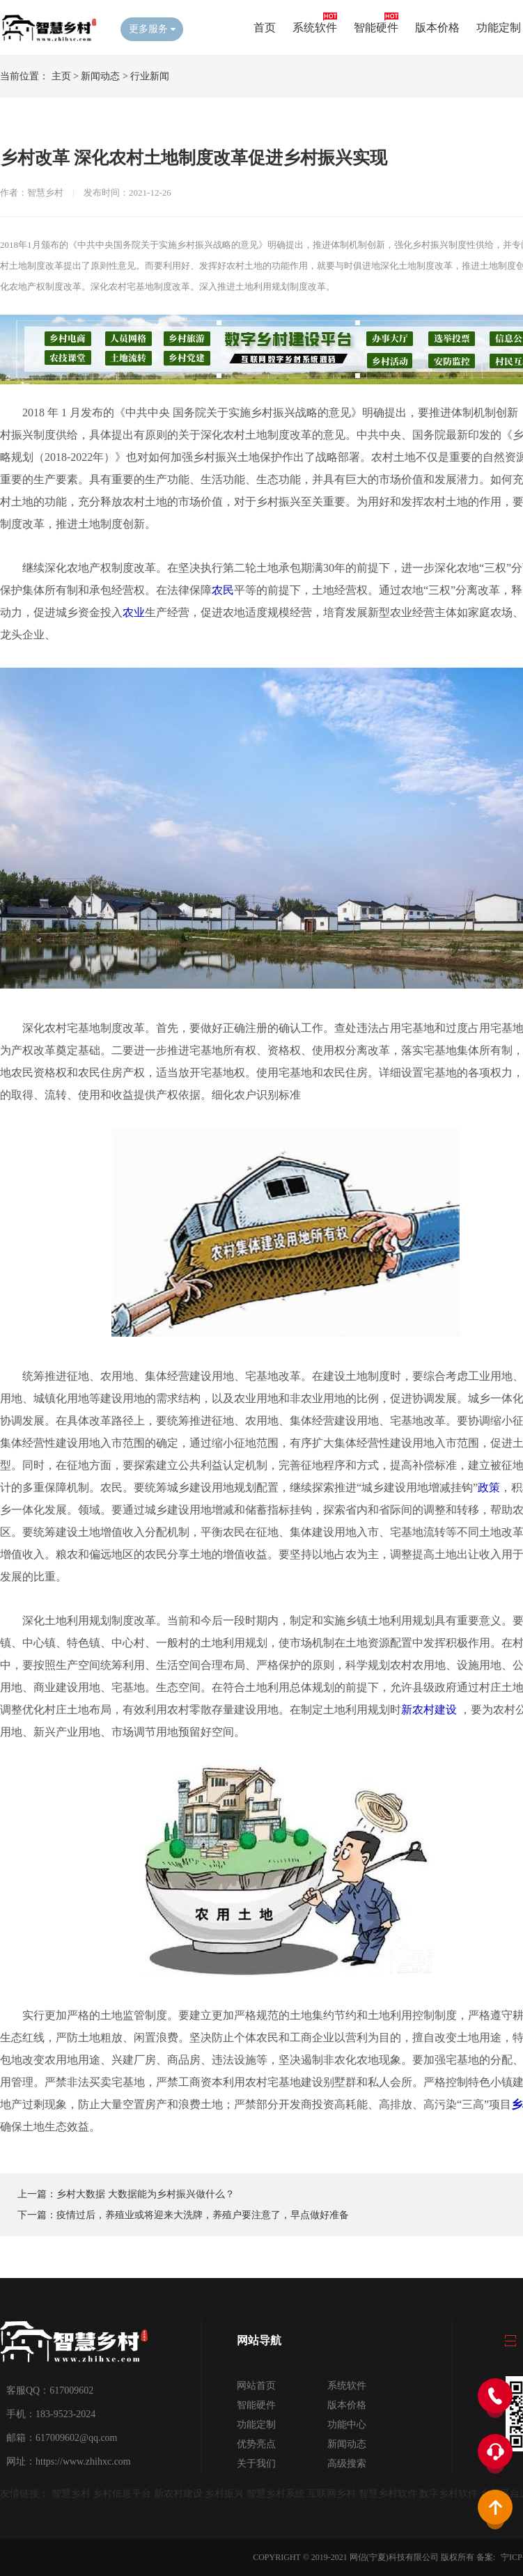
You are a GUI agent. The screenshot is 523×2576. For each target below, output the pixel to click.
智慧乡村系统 (276, 2493)
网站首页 (256, 2385)
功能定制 (498, 27)
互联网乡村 (331, 2493)
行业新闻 (149, 76)
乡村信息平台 (122, 2493)
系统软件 (314, 27)
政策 (489, 1487)
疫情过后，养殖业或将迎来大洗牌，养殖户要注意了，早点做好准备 (202, 2215)
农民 (223, 590)
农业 (134, 612)
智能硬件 (376, 27)
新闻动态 (100, 76)
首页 (264, 27)
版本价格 (437, 27)
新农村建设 (429, 1709)
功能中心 (346, 2424)
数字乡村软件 (448, 2493)
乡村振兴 (224, 2493)
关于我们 (256, 2463)
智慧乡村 (71, 2493)
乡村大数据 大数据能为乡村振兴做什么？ (145, 2194)
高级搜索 (346, 2463)
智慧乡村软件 (388, 2493)
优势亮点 (256, 2444)
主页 (61, 76)
